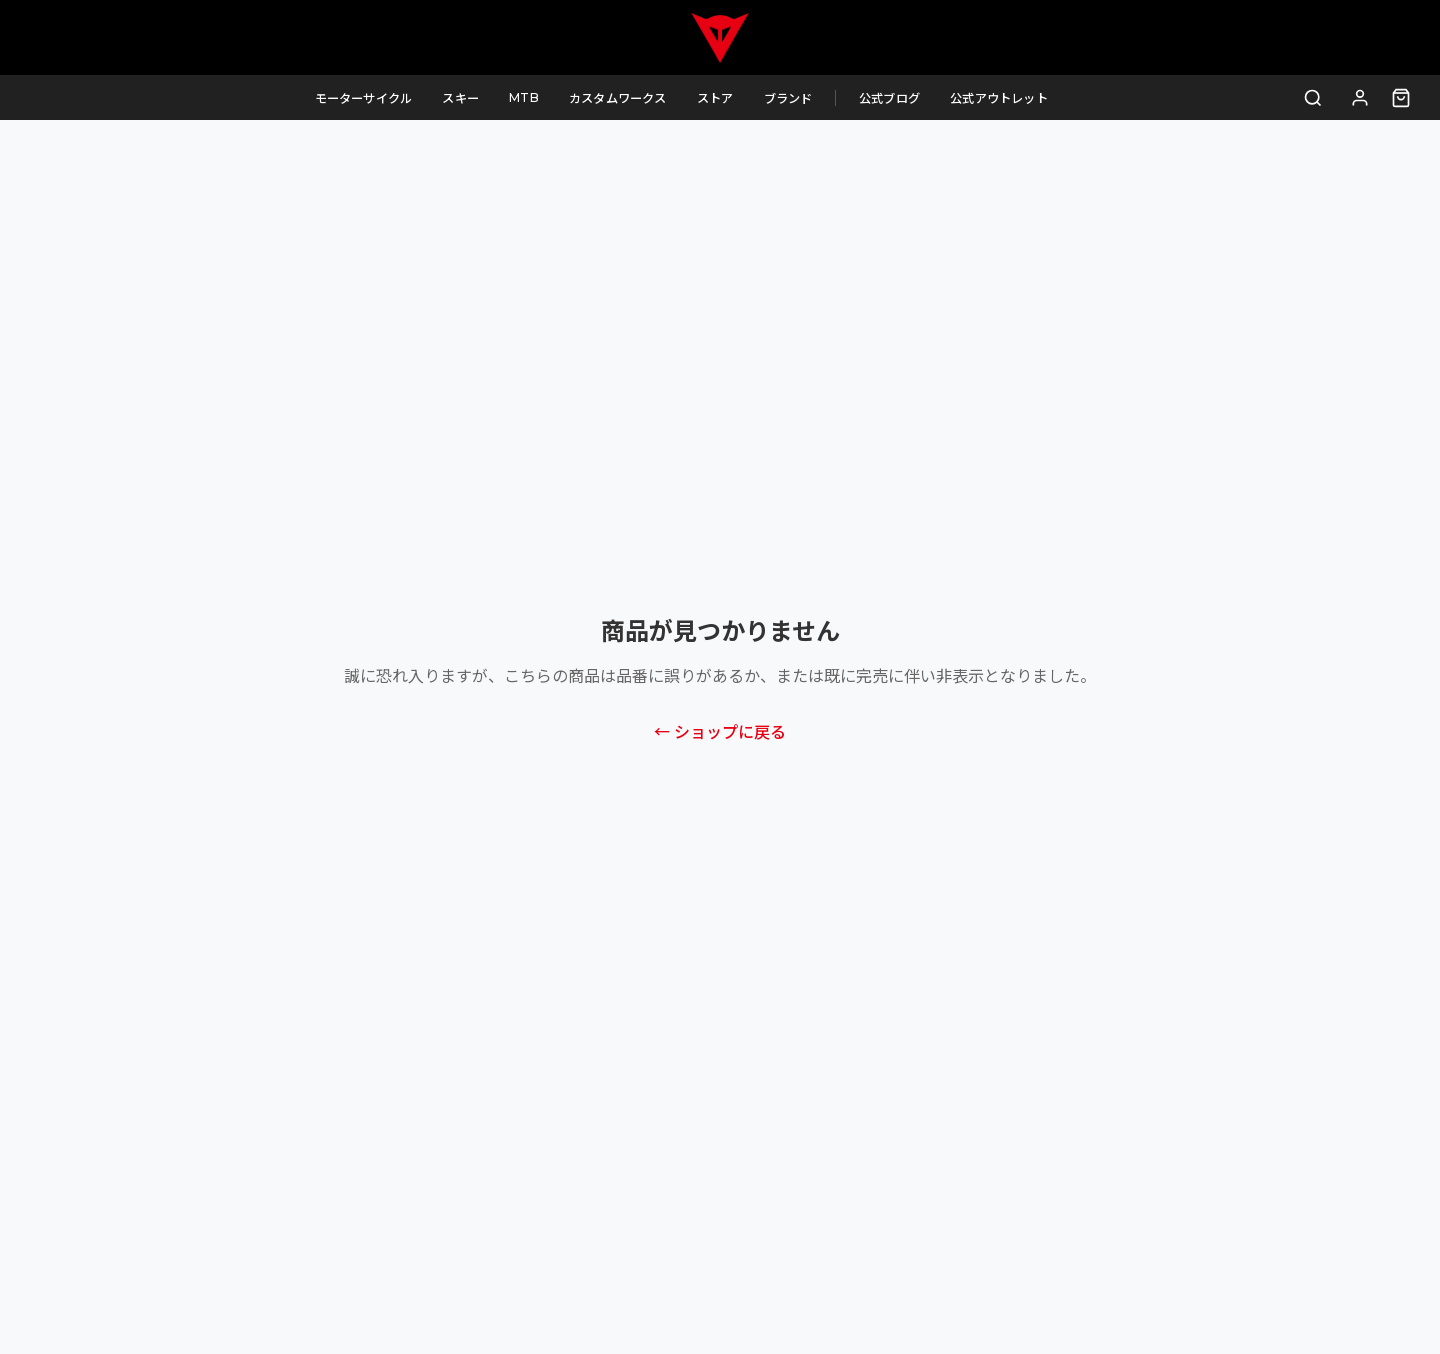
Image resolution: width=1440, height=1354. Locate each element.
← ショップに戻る (720, 732)
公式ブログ (905, 98)
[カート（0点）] (1401, 98)
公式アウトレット (1015, 98)
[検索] (1313, 97)
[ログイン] (1360, 97)
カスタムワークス (634, 98)
